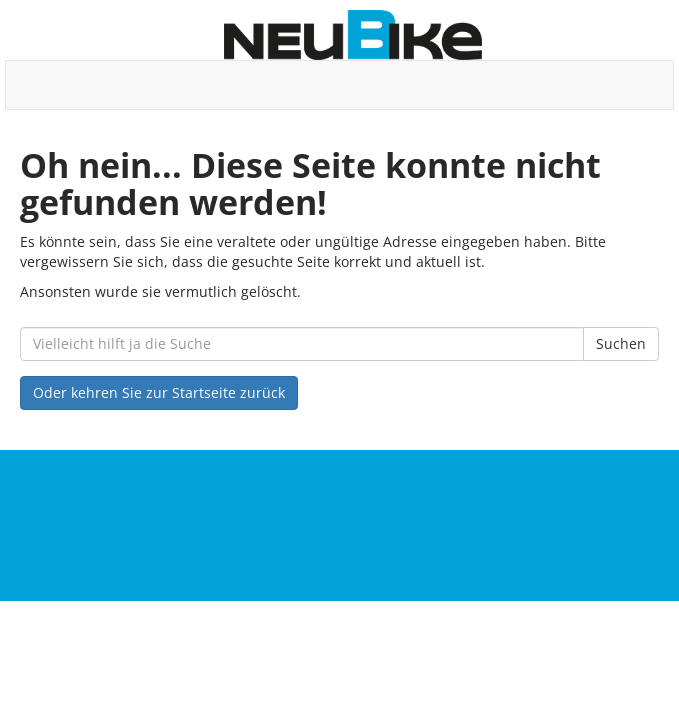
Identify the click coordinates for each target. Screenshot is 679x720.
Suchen (621, 343)
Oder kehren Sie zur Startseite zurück (159, 392)
